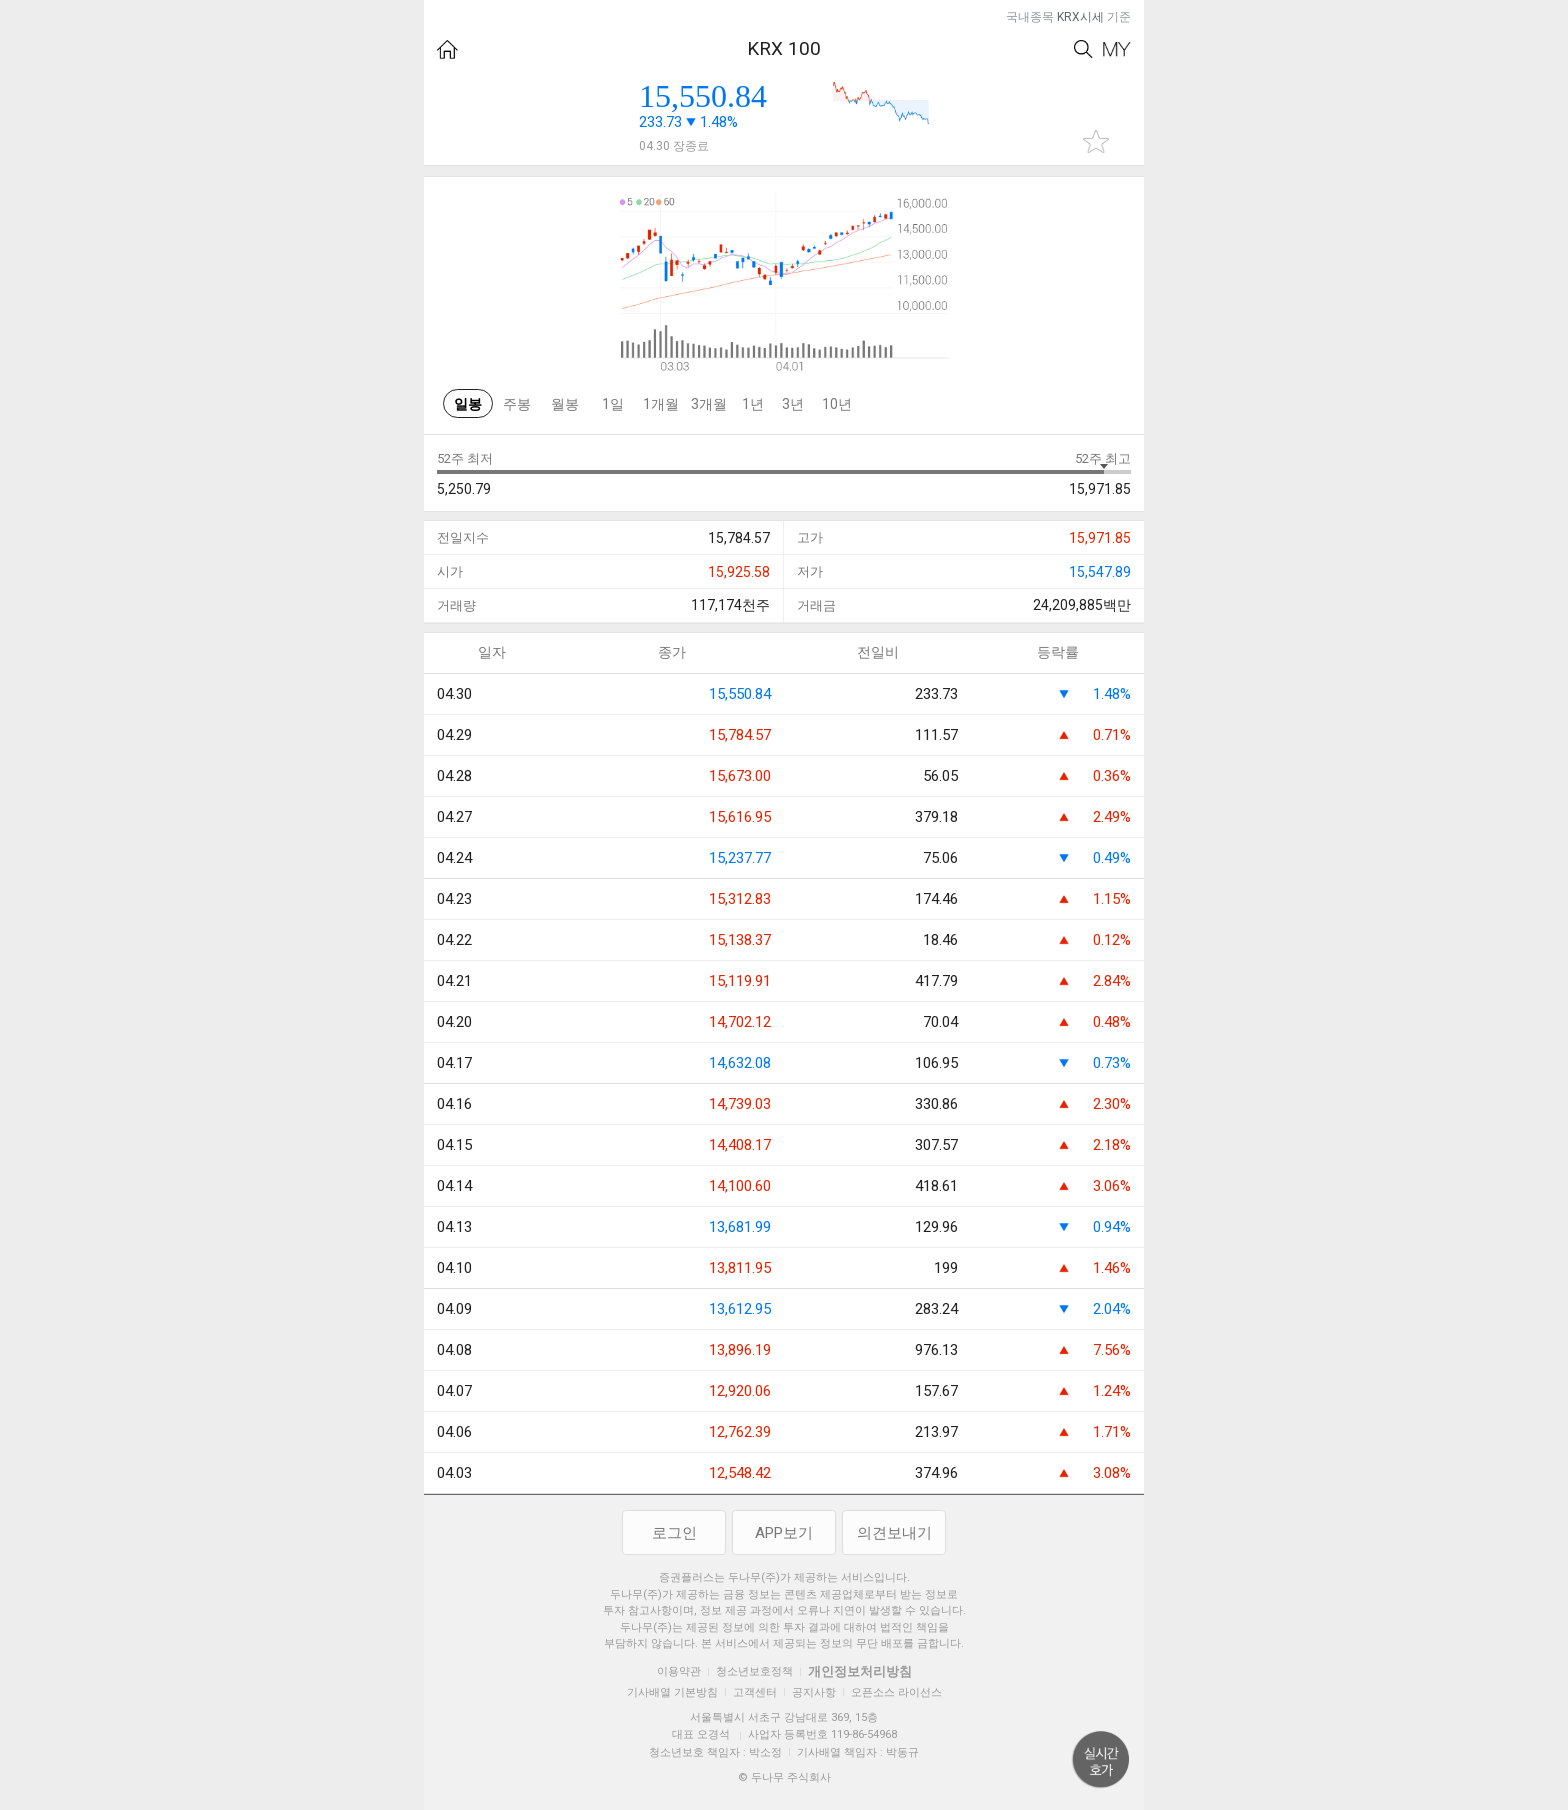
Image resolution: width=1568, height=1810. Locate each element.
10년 (837, 404)
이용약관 (679, 1671)
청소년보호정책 (754, 1671)
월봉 (565, 404)
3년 (793, 404)
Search (1083, 49)
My (1117, 49)
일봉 (468, 404)
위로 (1101, 1760)
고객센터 (755, 1692)
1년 (753, 404)
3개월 (709, 404)
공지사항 (814, 1692)
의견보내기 (894, 1533)
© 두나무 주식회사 (784, 1777)
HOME (447, 49)
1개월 (661, 404)
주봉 (517, 404)
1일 (613, 404)
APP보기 (784, 1533)
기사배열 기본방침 (672, 1692)
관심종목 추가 (1096, 141)
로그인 (674, 1533)
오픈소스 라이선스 (896, 1692)
